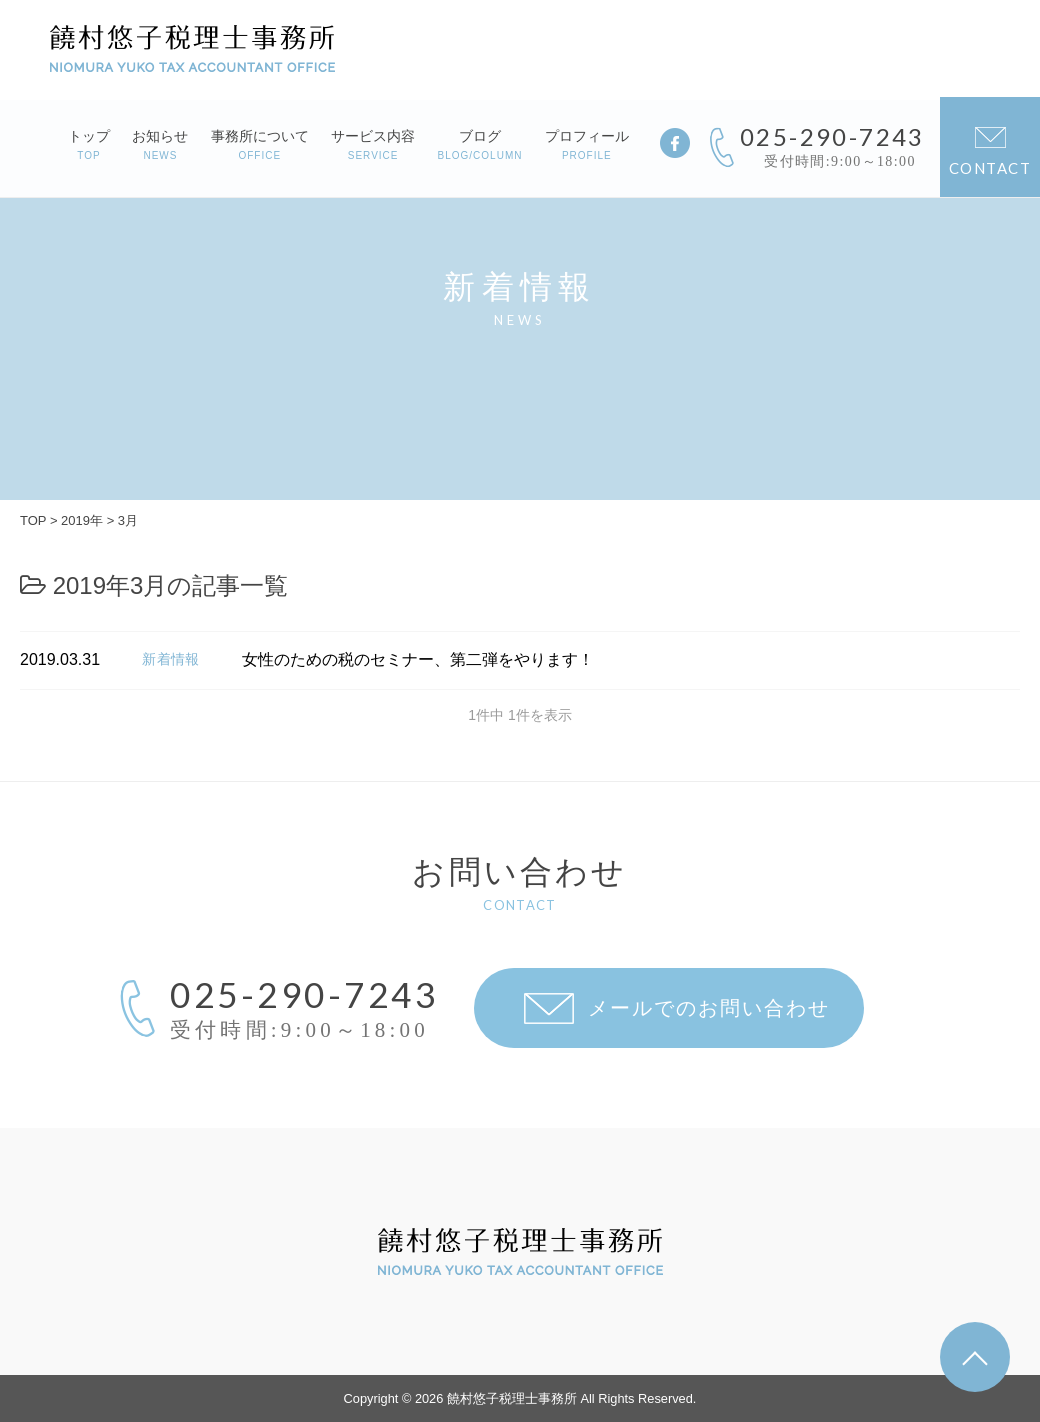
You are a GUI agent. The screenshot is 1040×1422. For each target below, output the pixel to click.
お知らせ (160, 144)
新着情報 (171, 659)
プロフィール (587, 144)
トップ (89, 144)
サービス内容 (373, 144)
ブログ (480, 144)
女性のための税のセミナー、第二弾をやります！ (418, 659)
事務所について (260, 144)
